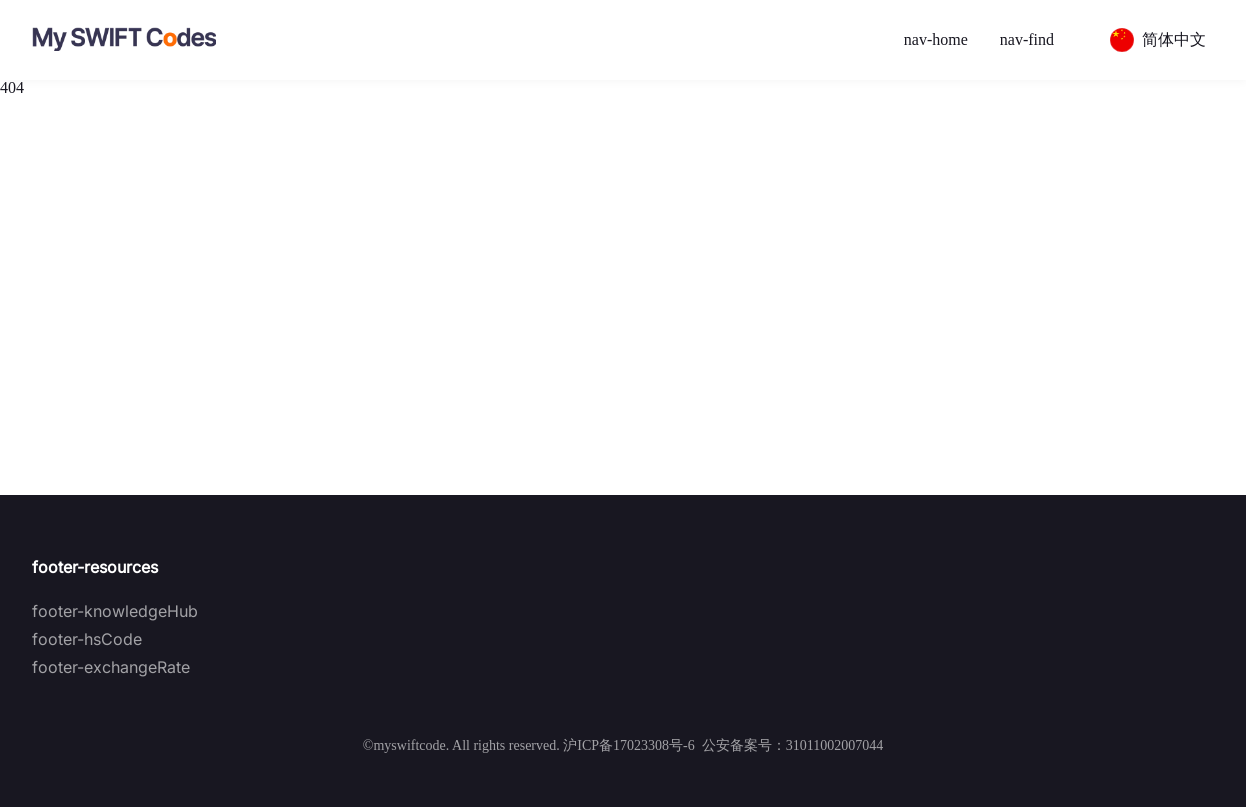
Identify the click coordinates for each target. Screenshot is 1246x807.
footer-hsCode (87, 639)
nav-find (1027, 39)
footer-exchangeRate (111, 667)
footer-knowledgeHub (115, 611)
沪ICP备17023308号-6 (628, 745)
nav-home (936, 39)
